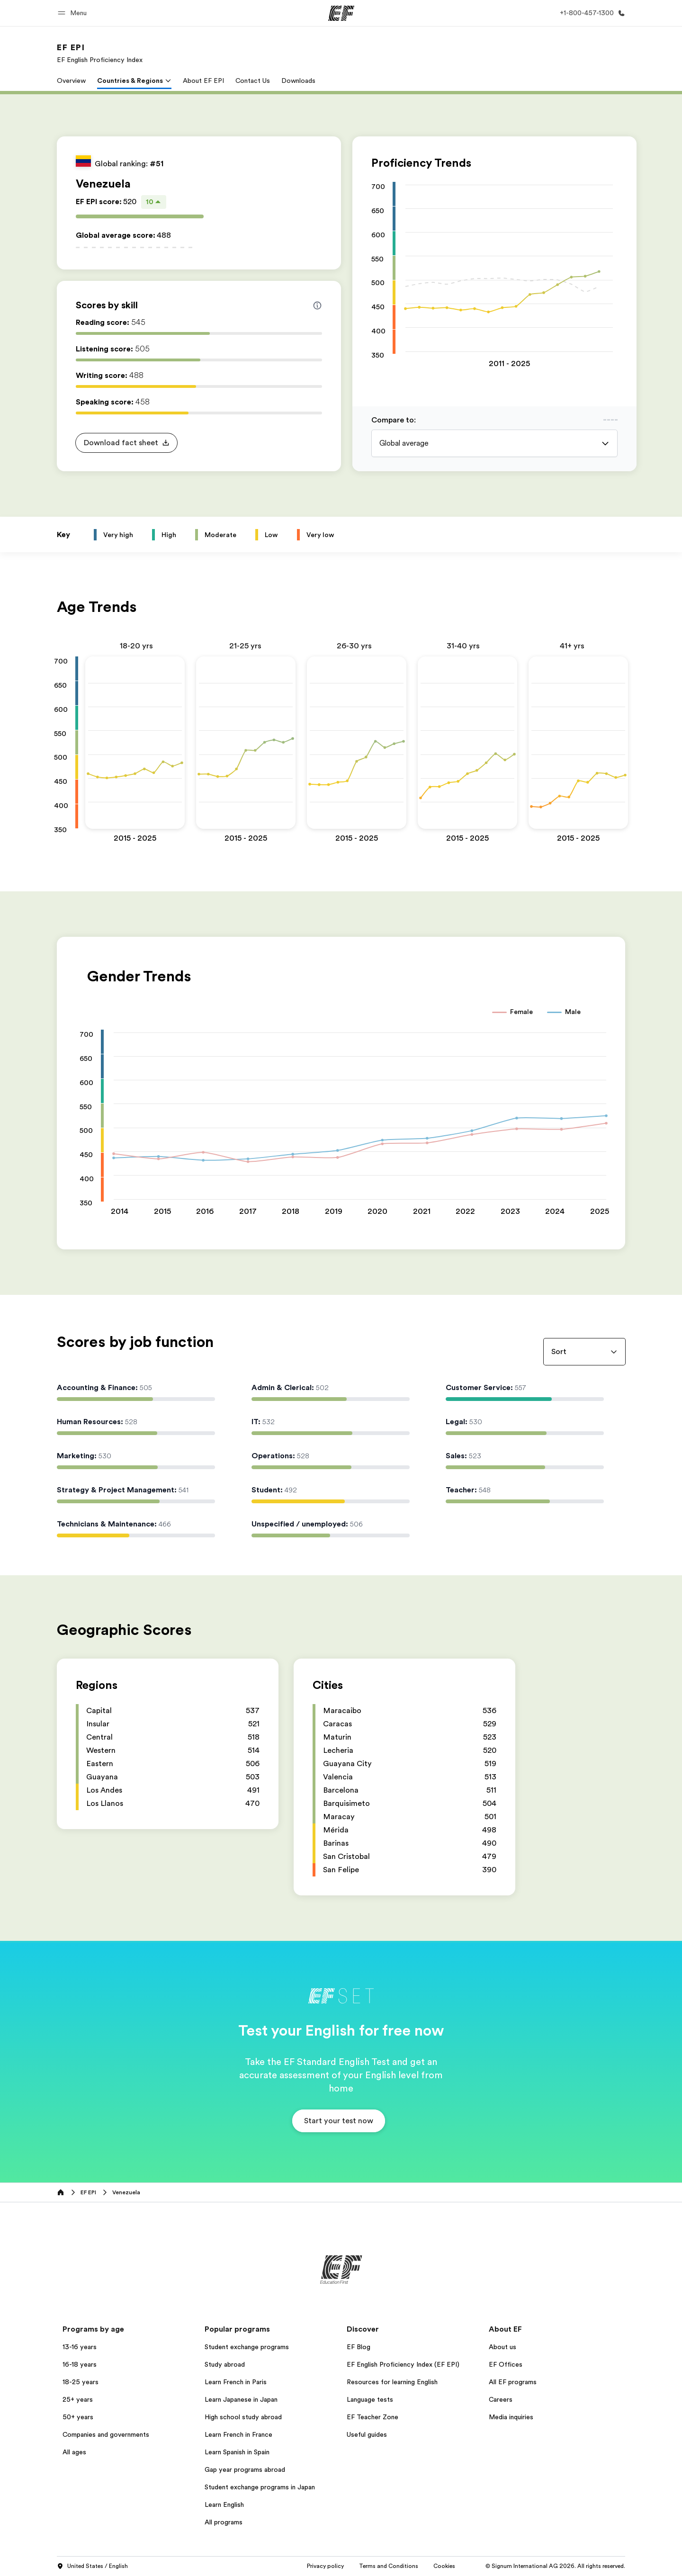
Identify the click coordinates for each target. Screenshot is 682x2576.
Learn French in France (238, 2434)
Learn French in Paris (236, 2382)
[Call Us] (590, 13)
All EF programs (513, 2382)
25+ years (78, 2399)
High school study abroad (243, 2417)
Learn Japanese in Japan (241, 2399)
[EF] (341, 13)
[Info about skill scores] (317, 305)
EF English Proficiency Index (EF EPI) (403, 2364)
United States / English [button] (92, 2566)
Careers (500, 2399)
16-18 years (80, 2364)
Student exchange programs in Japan (260, 2487)
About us (502, 2347)
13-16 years (80, 2347)
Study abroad (225, 2364)
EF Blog (358, 2347)
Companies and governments (106, 2434)
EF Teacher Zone (372, 2417)
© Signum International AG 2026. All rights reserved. (555, 2566)
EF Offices (505, 2364)
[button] (73, 13)
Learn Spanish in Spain (237, 2452)
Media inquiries (511, 2417)
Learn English (224, 2504)
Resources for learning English (392, 2382)
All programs (223, 2522)
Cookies (444, 2566)
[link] (100, 53)
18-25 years (81, 2382)
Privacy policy (325, 2566)
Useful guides (367, 2434)
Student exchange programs (247, 2347)
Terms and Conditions (388, 2566)
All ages (74, 2452)
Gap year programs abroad (245, 2469)
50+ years (78, 2417)
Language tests (370, 2399)
